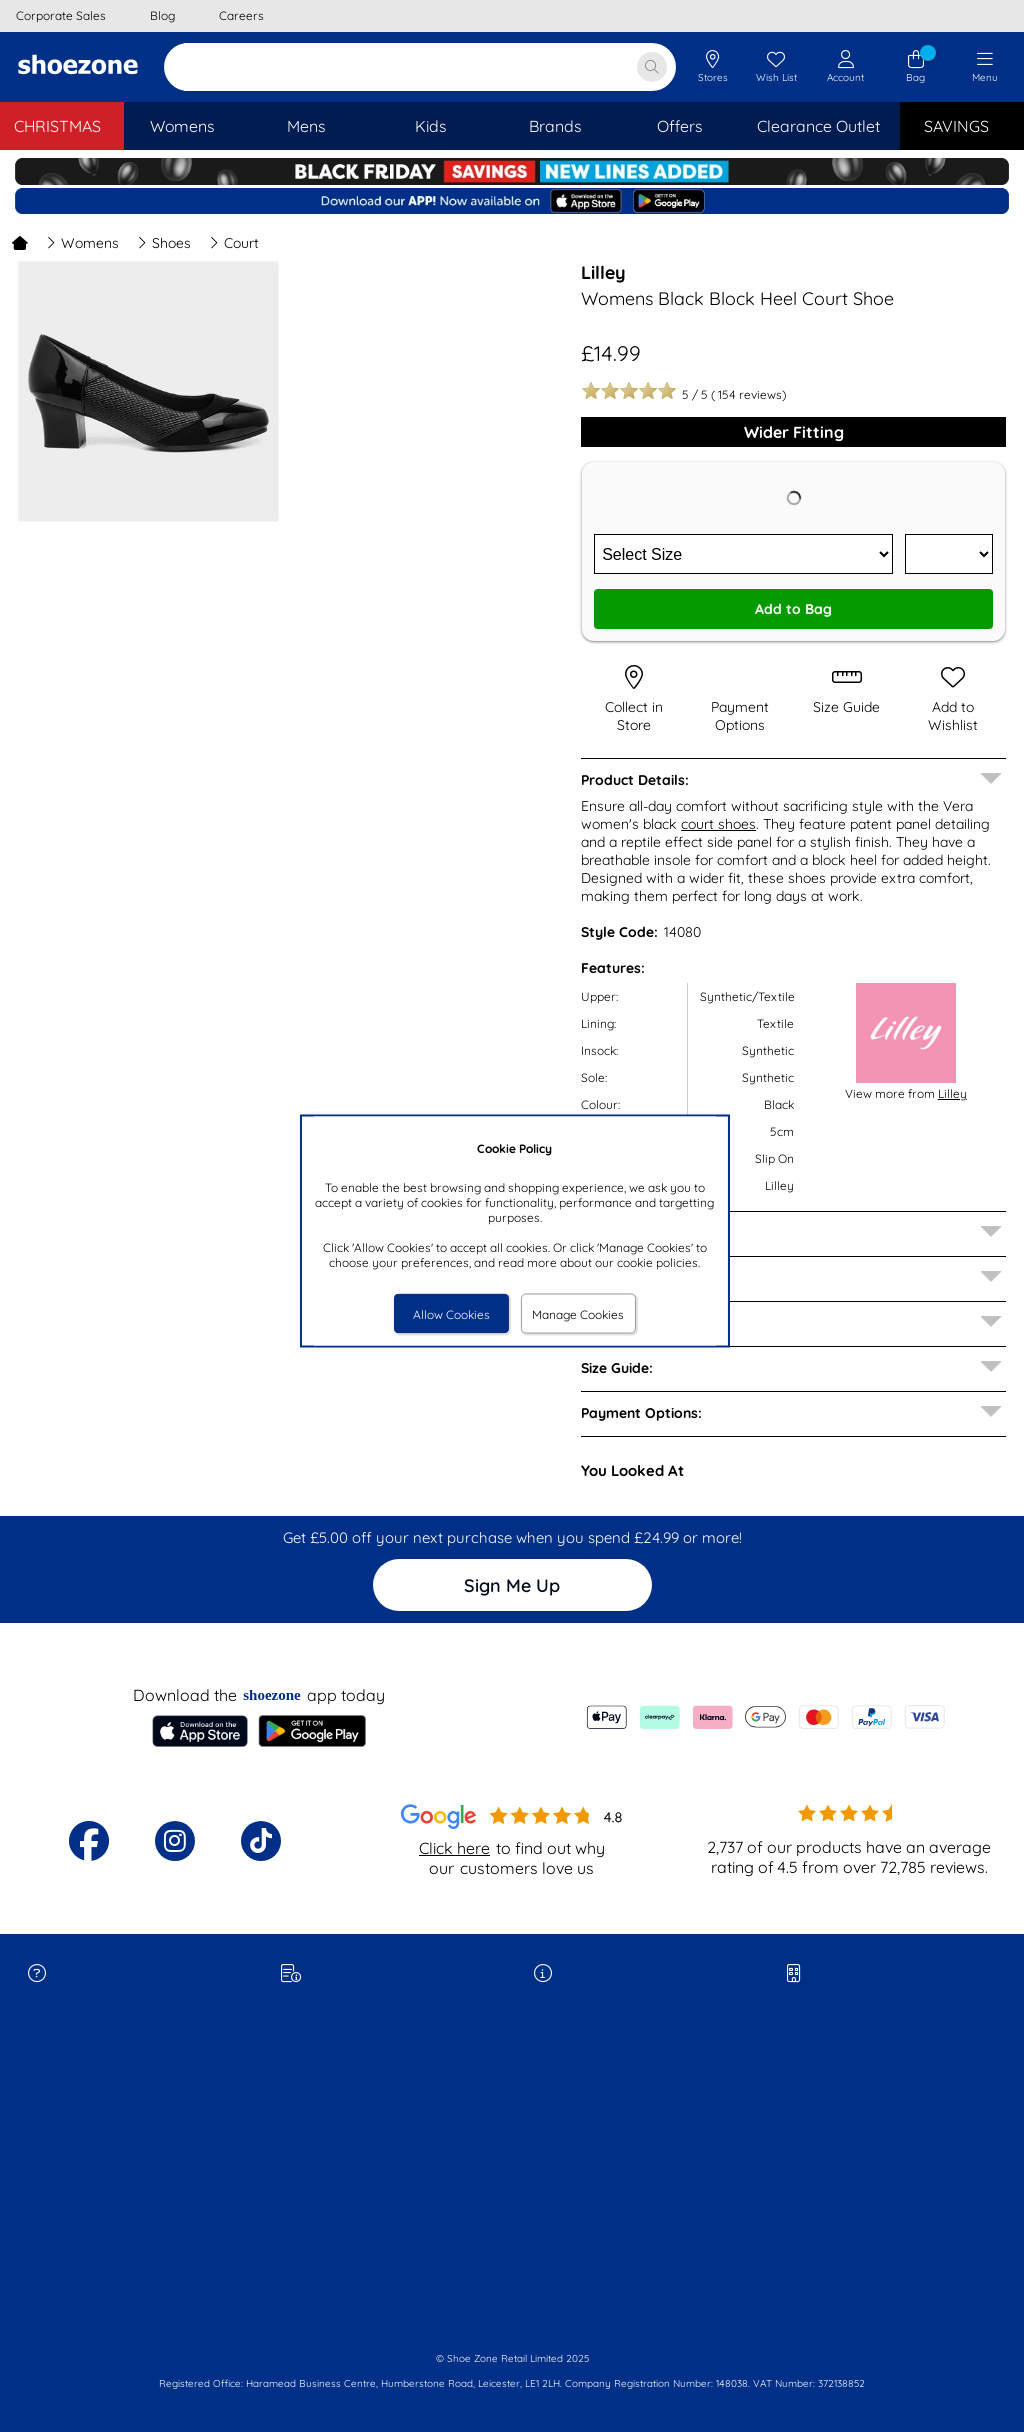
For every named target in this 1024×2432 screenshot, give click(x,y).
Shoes (164, 243)
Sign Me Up (512, 1585)
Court (234, 243)
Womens (82, 243)
